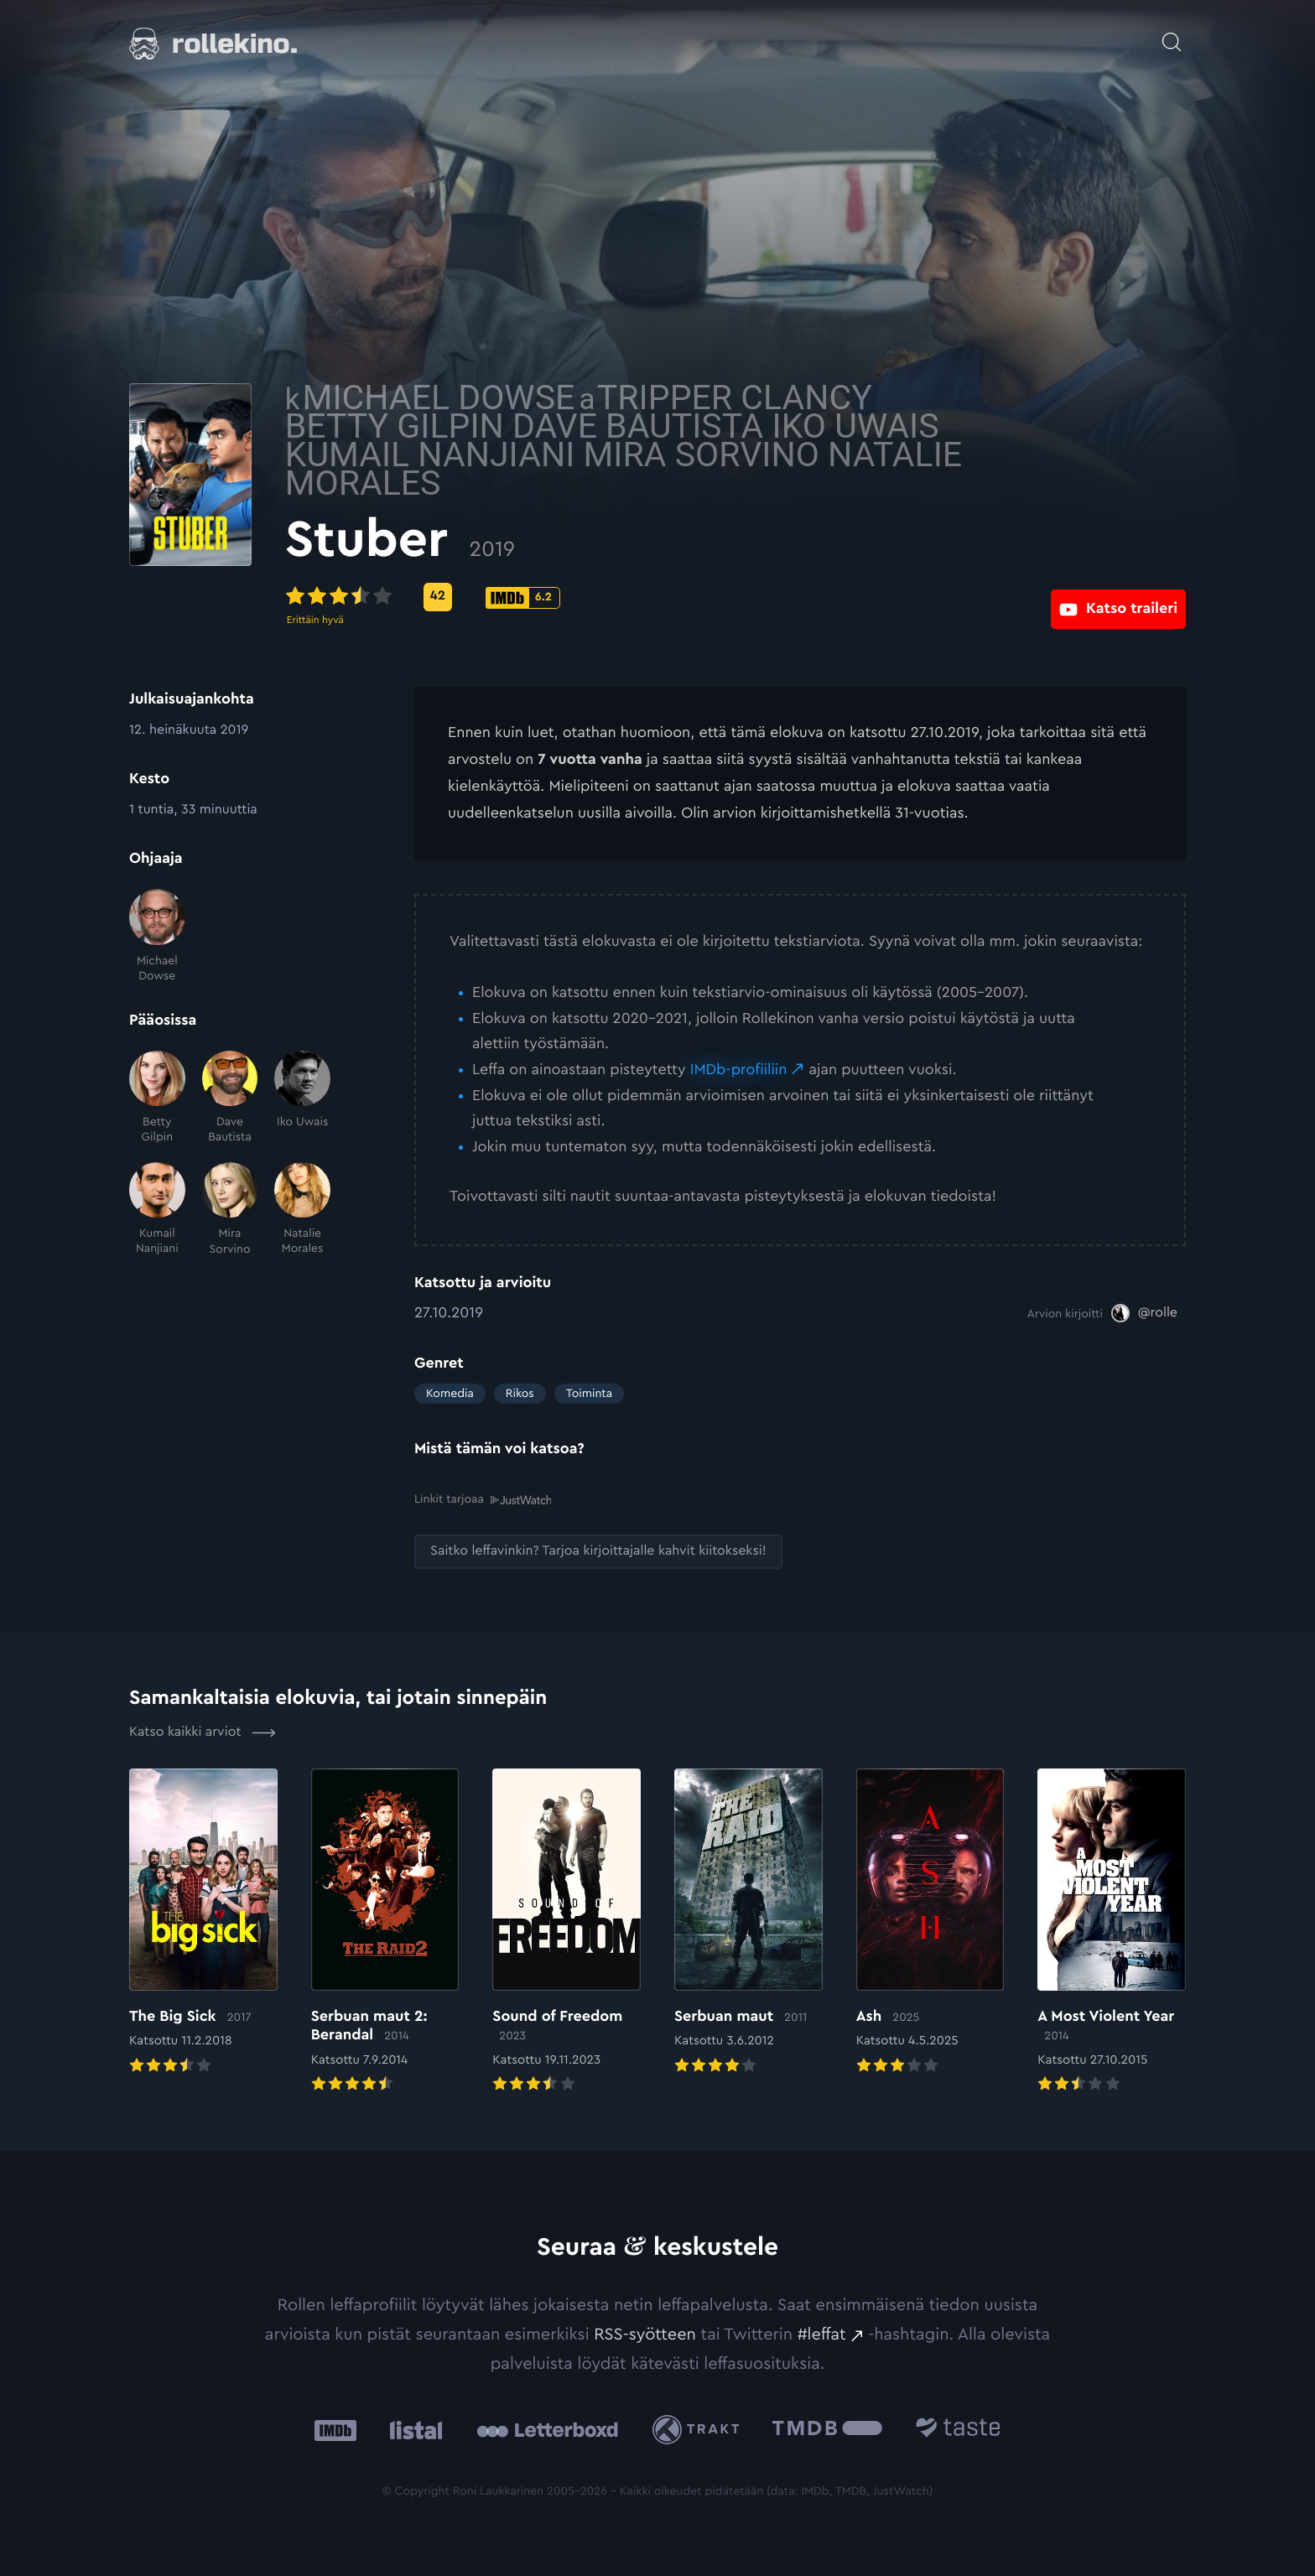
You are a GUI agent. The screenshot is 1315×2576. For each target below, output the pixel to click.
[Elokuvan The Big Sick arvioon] (203, 1922)
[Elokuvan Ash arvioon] (930, 1922)
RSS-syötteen (645, 2333)
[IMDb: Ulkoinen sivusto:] (335, 2429)
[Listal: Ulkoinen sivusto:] (412, 2429)
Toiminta (589, 1394)
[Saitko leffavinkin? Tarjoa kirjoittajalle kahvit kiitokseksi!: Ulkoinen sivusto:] (598, 1551)
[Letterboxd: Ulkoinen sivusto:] (547, 2428)
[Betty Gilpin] (157, 1098)
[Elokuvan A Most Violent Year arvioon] (1111, 1931)
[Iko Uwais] (302, 1098)
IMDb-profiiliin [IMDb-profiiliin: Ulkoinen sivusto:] (738, 1070)
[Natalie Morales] (302, 1209)
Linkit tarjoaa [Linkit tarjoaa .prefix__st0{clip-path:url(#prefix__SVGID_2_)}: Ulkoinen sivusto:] (482, 1499)
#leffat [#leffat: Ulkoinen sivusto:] (822, 2333)
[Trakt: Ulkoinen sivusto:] (700, 2429)
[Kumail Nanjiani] (157, 1209)
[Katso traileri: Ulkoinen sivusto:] (1118, 596)
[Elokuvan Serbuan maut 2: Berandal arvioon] (385, 1931)
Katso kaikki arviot (202, 1731)
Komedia (450, 1394)
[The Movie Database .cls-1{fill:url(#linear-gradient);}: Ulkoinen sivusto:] (827, 2429)
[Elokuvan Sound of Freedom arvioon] (566, 1931)
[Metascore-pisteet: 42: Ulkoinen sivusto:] (567, 597)
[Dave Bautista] (230, 1098)
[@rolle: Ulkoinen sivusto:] (1144, 1313)
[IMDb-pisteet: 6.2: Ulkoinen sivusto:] (652, 598)
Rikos (520, 1394)
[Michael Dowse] (157, 936)
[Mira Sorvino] (230, 1209)
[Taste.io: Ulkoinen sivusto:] (958, 2429)
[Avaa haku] (1171, 33)
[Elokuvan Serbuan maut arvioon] (748, 1922)
